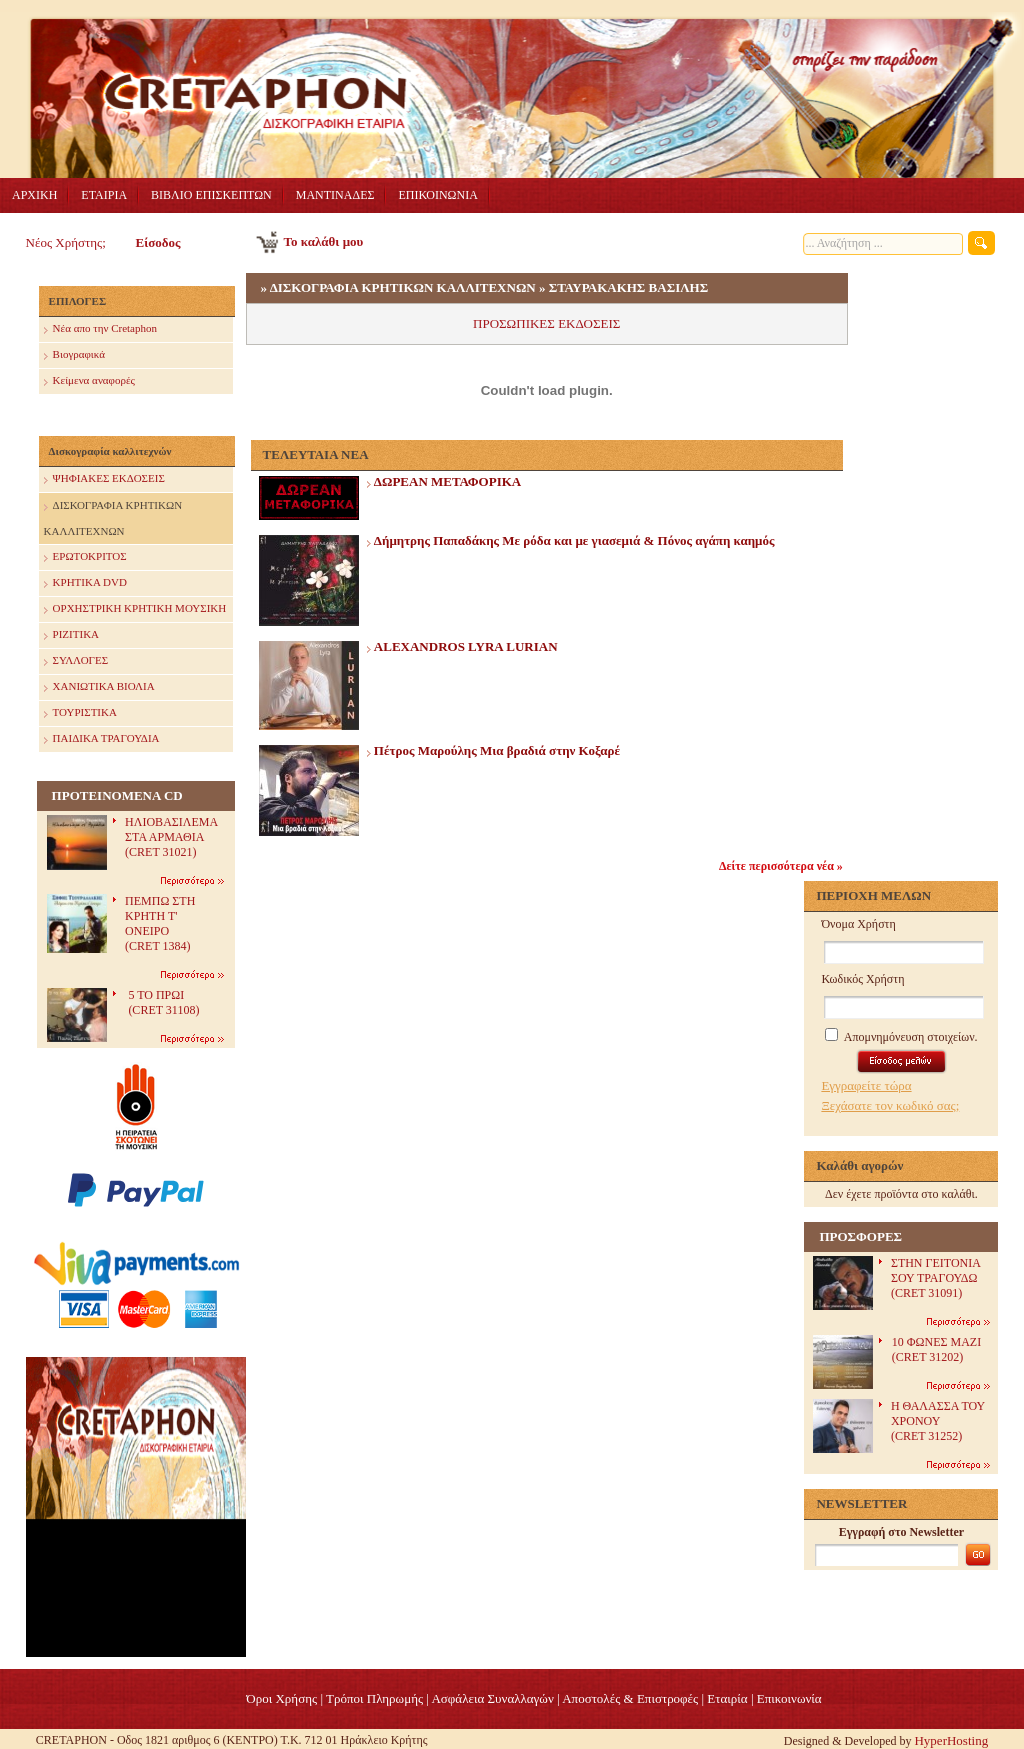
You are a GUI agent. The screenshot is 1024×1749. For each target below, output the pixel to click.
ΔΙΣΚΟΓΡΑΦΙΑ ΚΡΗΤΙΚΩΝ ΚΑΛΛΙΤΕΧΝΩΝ (113, 515)
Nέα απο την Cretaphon (100, 329)
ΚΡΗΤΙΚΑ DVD (85, 583)
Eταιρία (727, 1698)
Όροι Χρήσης (281, 1698)
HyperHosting (951, 1740)
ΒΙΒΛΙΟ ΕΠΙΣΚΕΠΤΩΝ (211, 195)
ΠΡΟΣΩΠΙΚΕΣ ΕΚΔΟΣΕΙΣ (546, 323)
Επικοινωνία (789, 1698)
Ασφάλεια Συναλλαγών (492, 1698)
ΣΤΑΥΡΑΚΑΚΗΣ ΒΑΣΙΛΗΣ (628, 287)
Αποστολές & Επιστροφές (630, 1698)
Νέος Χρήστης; (66, 242)
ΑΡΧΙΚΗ (34, 195)
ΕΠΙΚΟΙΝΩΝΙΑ (437, 195)
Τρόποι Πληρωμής (374, 1698)
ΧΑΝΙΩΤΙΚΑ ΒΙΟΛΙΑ (99, 687)
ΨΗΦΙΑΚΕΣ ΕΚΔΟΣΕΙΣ (104, 479)
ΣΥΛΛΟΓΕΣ (76, 661)
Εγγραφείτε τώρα (866, 1085)
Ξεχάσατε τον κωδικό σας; (890, 1105)
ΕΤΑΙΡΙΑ (104, 195)
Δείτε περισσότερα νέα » (781, 866)
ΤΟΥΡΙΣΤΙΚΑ (80, 713)
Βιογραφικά (74, 355)
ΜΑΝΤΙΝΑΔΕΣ (335, 195)
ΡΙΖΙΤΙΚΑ (71, 635)
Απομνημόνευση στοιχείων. (901, 1037)
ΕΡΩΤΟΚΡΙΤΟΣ (85, 557)
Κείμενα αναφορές (89, 381)
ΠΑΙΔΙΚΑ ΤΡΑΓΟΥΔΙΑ (102, 739)
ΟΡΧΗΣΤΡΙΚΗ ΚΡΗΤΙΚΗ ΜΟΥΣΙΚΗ (135, 609)
